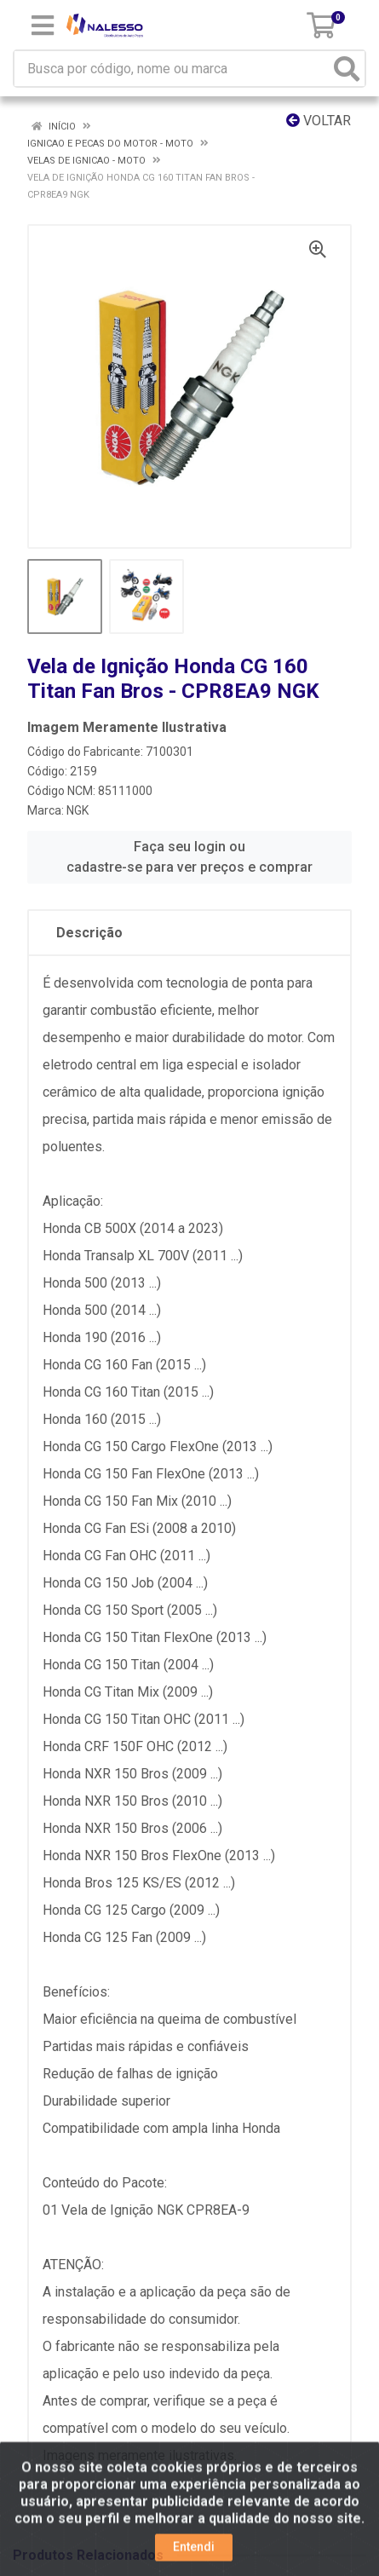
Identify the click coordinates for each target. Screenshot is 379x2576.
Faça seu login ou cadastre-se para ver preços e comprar (189, 856)
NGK (77, 810)
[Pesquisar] (347, 68)
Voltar (318, 120)
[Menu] (42, 25)
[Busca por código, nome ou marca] (172, 68)
